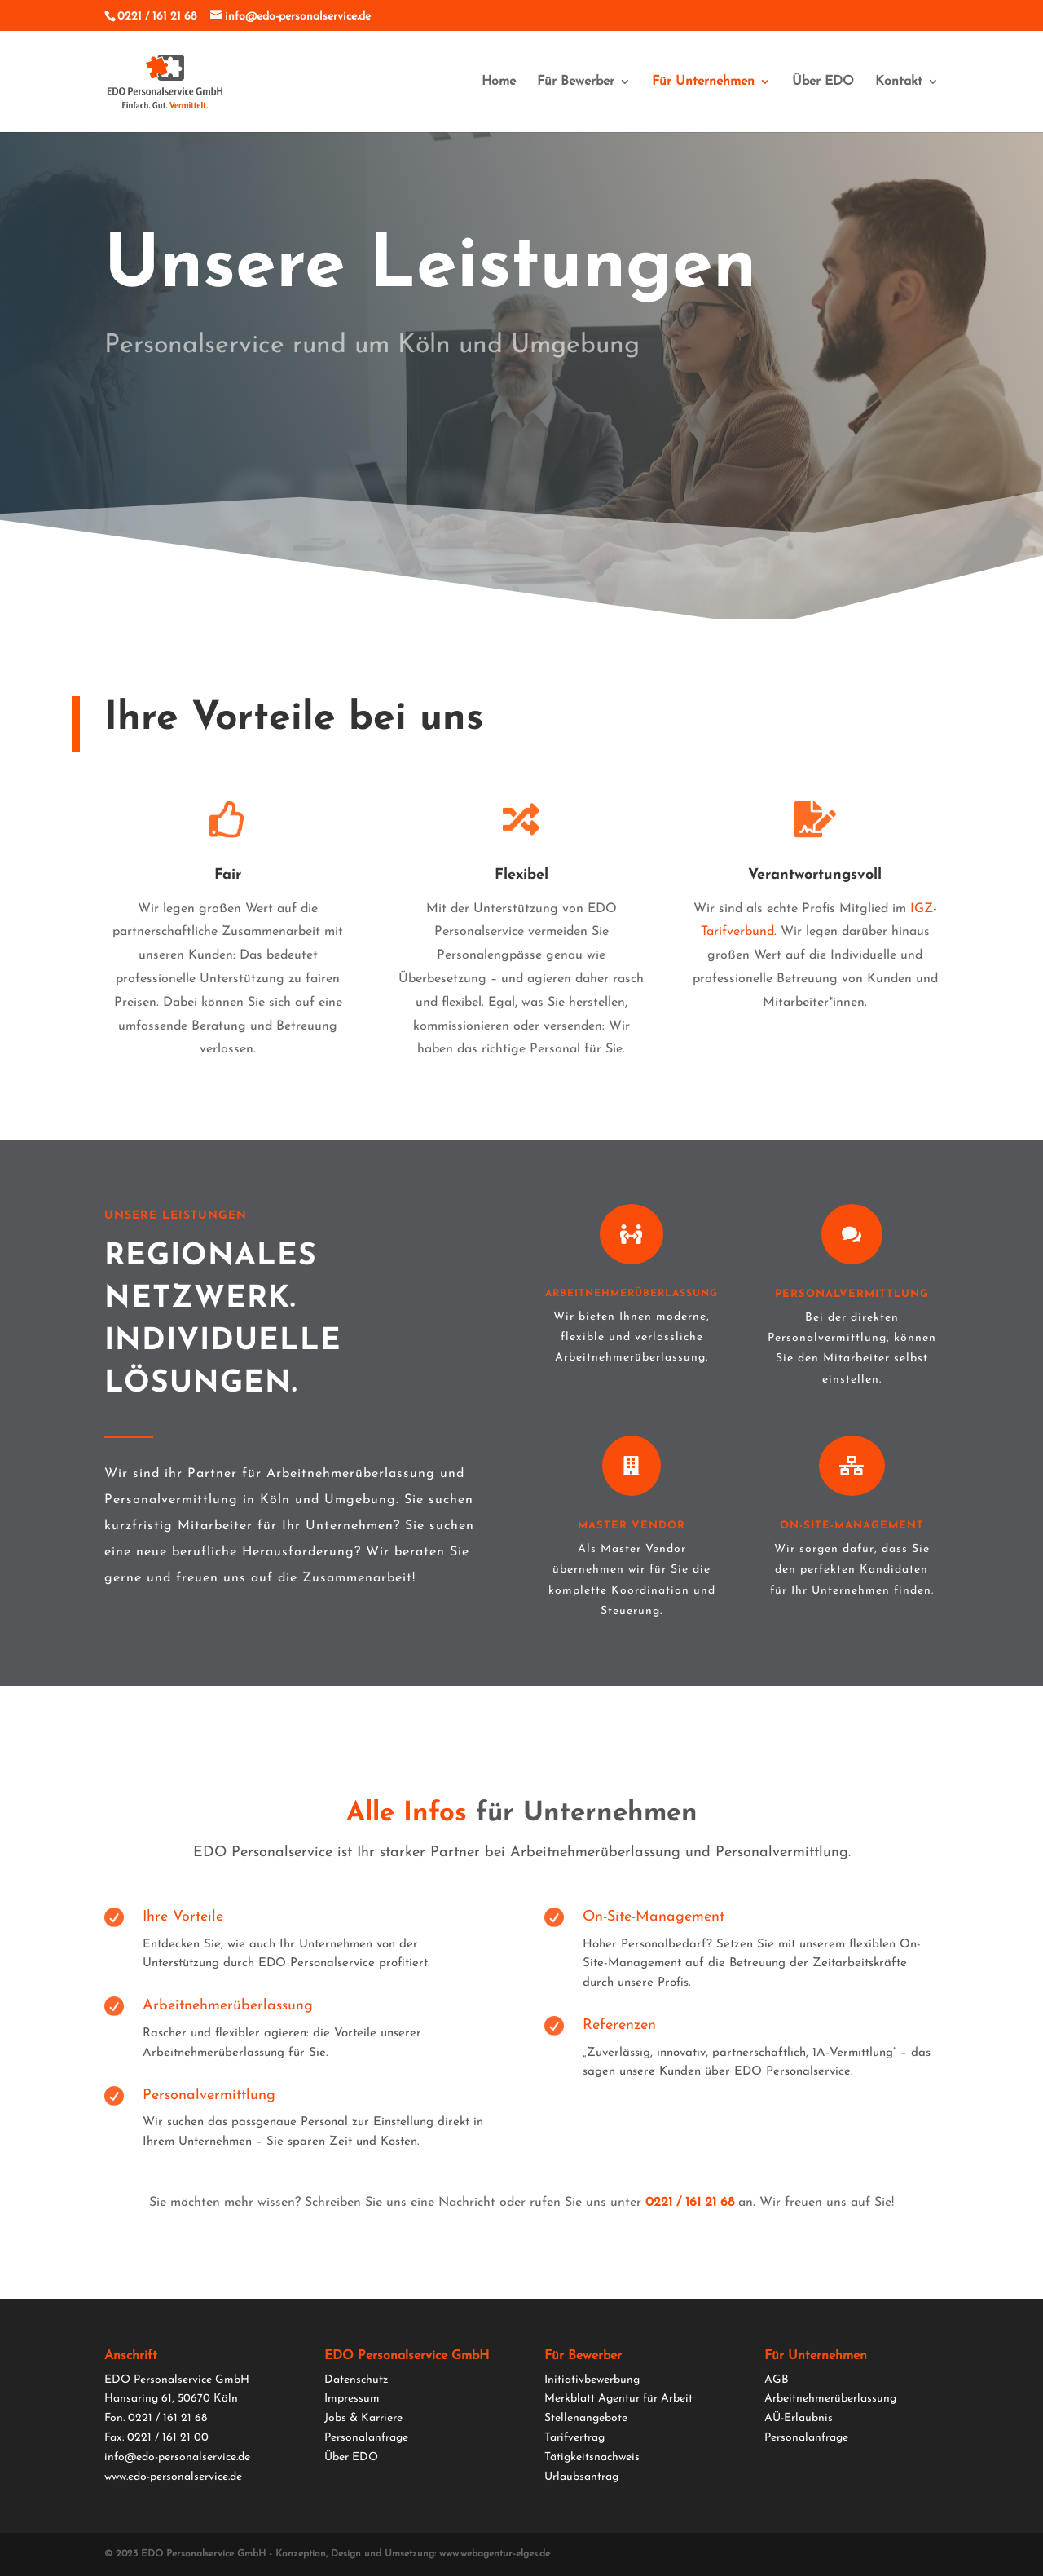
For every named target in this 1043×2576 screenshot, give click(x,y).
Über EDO (823, 82)
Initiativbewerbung (592, 2380)
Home (499, 82)
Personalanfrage (366, 2438)
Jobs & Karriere (363, 2418)
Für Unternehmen (703, 82)
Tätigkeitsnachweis (592, 2457)
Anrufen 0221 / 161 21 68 (659, 399)
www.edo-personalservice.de (173, 2477)
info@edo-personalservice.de (177, 2457)
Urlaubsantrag (581, 2477)
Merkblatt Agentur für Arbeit (618, 2399)
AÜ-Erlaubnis (798, 2418)
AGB (776, 2380)
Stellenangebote (585, 2418)
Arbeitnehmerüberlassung (830, 2399)
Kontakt (898, 82)
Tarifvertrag (574, 2438)
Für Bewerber (575, 82)
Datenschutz (356, 2380)
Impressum (352, 2399)
